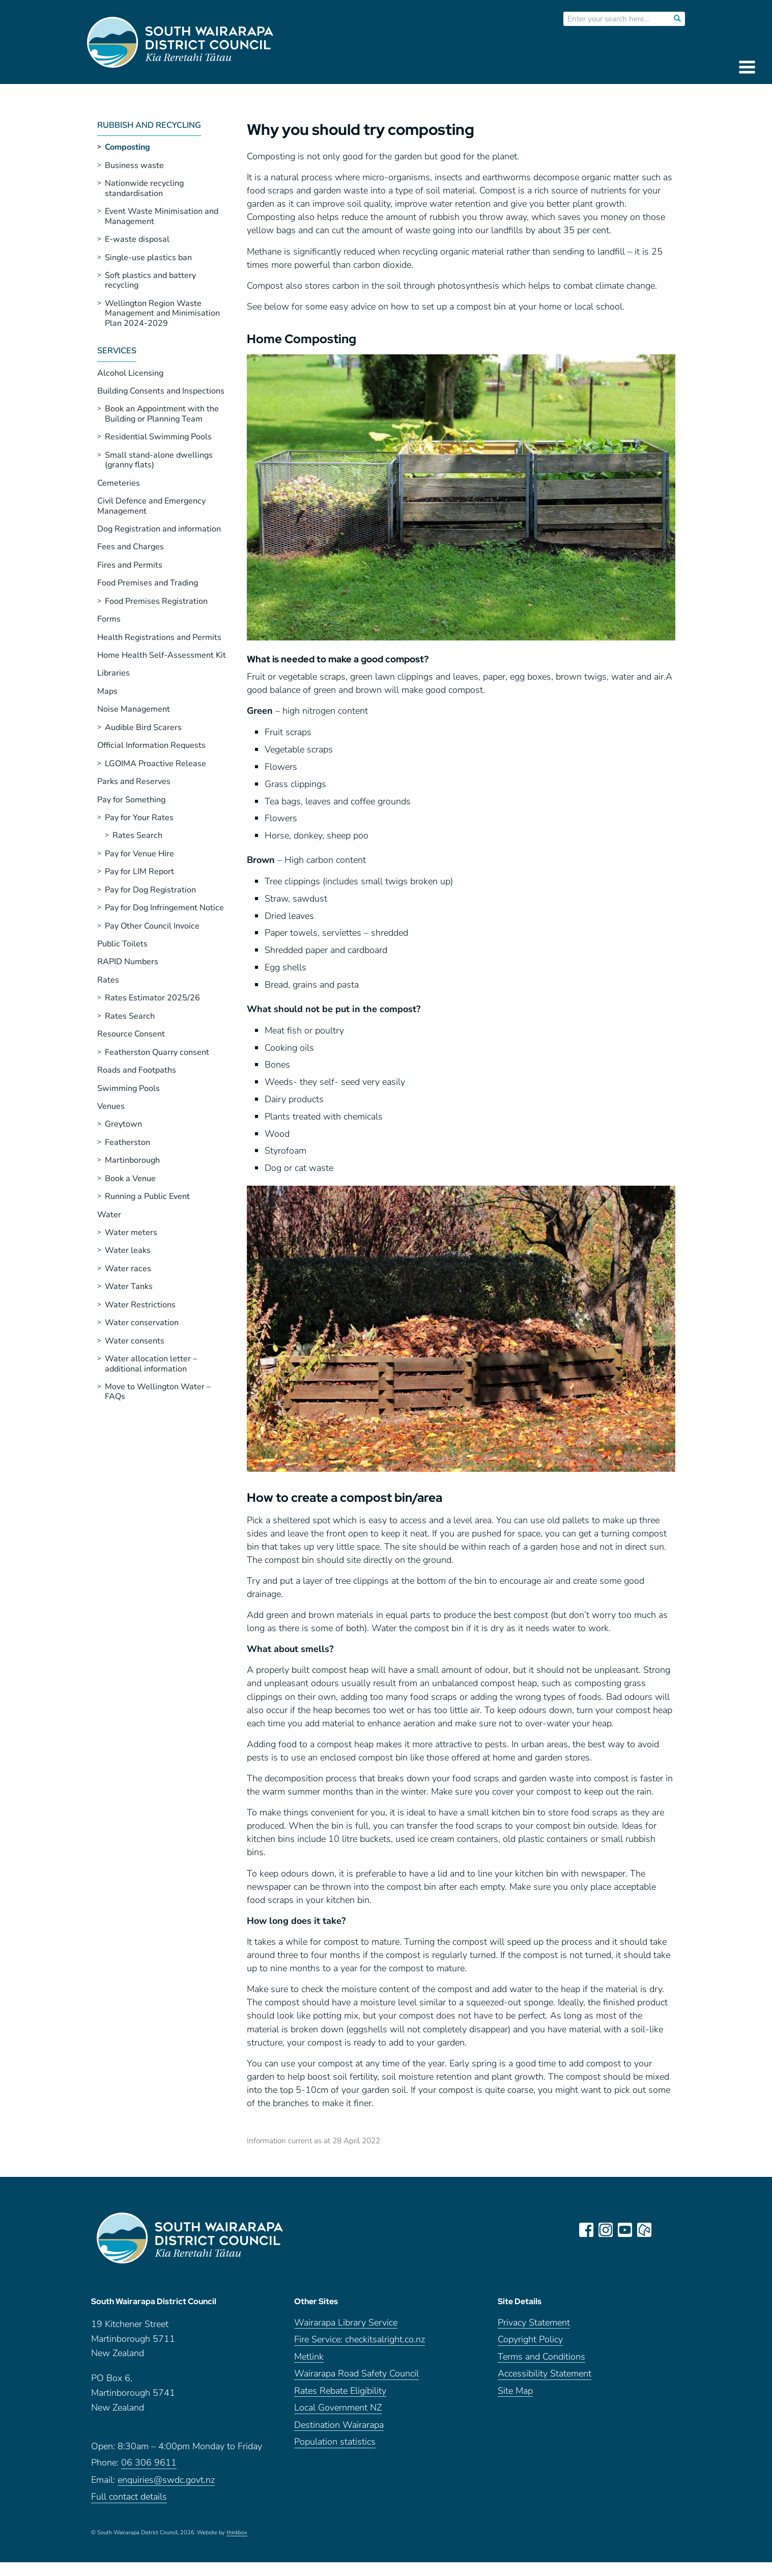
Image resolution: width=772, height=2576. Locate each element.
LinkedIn (664, 2230)
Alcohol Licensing (130, 373)
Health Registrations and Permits (159, 637)
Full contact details (129, 2498)
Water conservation (142, 1322)
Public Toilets (122, 943)
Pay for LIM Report (139, 871)
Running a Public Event (147, 1196)
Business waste (134, 165)
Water (109, 1214)
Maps (107, 691)
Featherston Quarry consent (157, 1052)
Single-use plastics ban (148, 257)
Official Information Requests (151, 745)
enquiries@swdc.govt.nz (166, 2480)
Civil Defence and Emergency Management (151, 505)
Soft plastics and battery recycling (150, 280)
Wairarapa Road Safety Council (356, 2375)
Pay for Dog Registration (150, 889)
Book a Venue (130, 1178)
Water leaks (128, 1250)
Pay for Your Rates (139, 817)
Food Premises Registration (156, 601)
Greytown (123, 1124)
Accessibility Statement (544, 2375)
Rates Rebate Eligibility (340, 2391)
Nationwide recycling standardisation (144, 188)
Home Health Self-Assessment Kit (161, 655)
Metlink (309, 2357)
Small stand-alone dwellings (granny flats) (159, 460)
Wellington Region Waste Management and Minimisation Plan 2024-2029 (162, 313)
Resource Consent (131, 1034)
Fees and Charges (130, 546)
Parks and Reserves (133, 781)
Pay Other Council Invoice (152, 926)
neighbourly (645, 2230)
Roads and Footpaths (136, 1070)
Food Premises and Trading (147, 583)
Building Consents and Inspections (160, 391)
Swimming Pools (128, 1088)
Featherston (127, 1142)
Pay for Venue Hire (139, 853)
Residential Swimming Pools (158, 436)
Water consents (134, 1341)
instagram (606, 2230)
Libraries (113, 673)
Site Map (515, 2391)
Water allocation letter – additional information (151, 1363)
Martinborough (132, 1160)
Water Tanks (129, 1286)
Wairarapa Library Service (345, 2323)
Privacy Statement (534, 2323)
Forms (109, 619)
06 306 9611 (149, 2464)
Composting (127, 147)
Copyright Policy (530, 2340)
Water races (128, 1268)
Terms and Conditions (541, 2357)
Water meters (131, 1232)
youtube (625, 2230)
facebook (587, 2230)
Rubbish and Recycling (149, 126)
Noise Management (133, 709)
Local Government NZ (338, 2409)
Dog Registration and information (159, 529)
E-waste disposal (137, 239)
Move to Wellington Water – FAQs (158, 1391)
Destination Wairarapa (339, 2425)
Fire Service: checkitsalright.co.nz (359, 2340)
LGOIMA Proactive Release (155, 763)
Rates (108, 980)
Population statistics (335, 2443)
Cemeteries (118, 483)
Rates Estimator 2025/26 (152, 997)
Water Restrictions (140, 1304)
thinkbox (236, 2533)
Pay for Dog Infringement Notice (164, 907)
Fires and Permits (129, 565)
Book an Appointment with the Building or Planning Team (162, 413)
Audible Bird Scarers (143, 727)
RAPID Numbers (127, 961)
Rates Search (137, 835)
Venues (111, 1106)
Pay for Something (131, 799)
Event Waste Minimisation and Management (161, 216)
